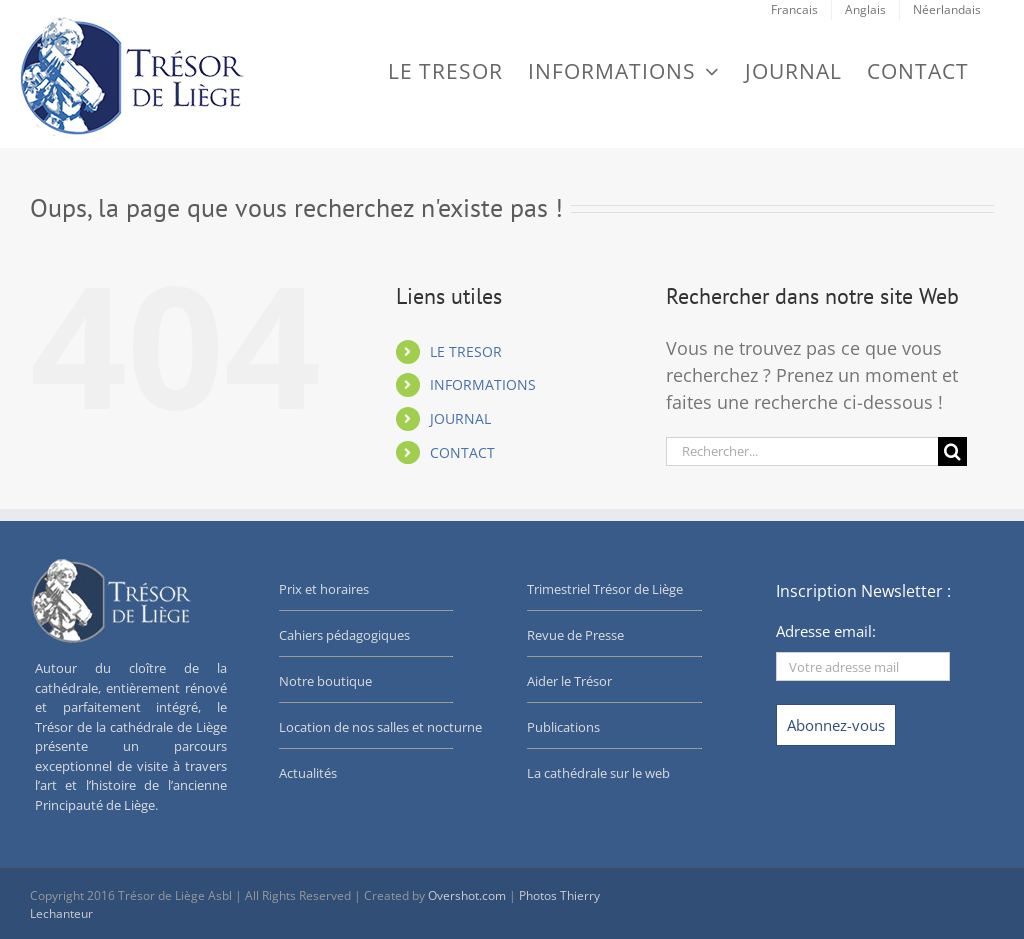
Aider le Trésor (569, 681)
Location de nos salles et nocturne (380, 727)
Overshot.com (467, 895)
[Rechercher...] (802, 451)
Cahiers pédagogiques (344, 635)
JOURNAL (460, 418)
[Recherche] (952, 451)
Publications (563, 727)
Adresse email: (826, 631)
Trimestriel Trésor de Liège (605, 589)
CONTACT (462, 452)
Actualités (308, 773)
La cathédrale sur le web (598, 773)
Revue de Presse (575, 635)
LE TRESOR (466, 351)
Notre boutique (325, 681)
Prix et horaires (324, 589)
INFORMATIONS (483, 384)
